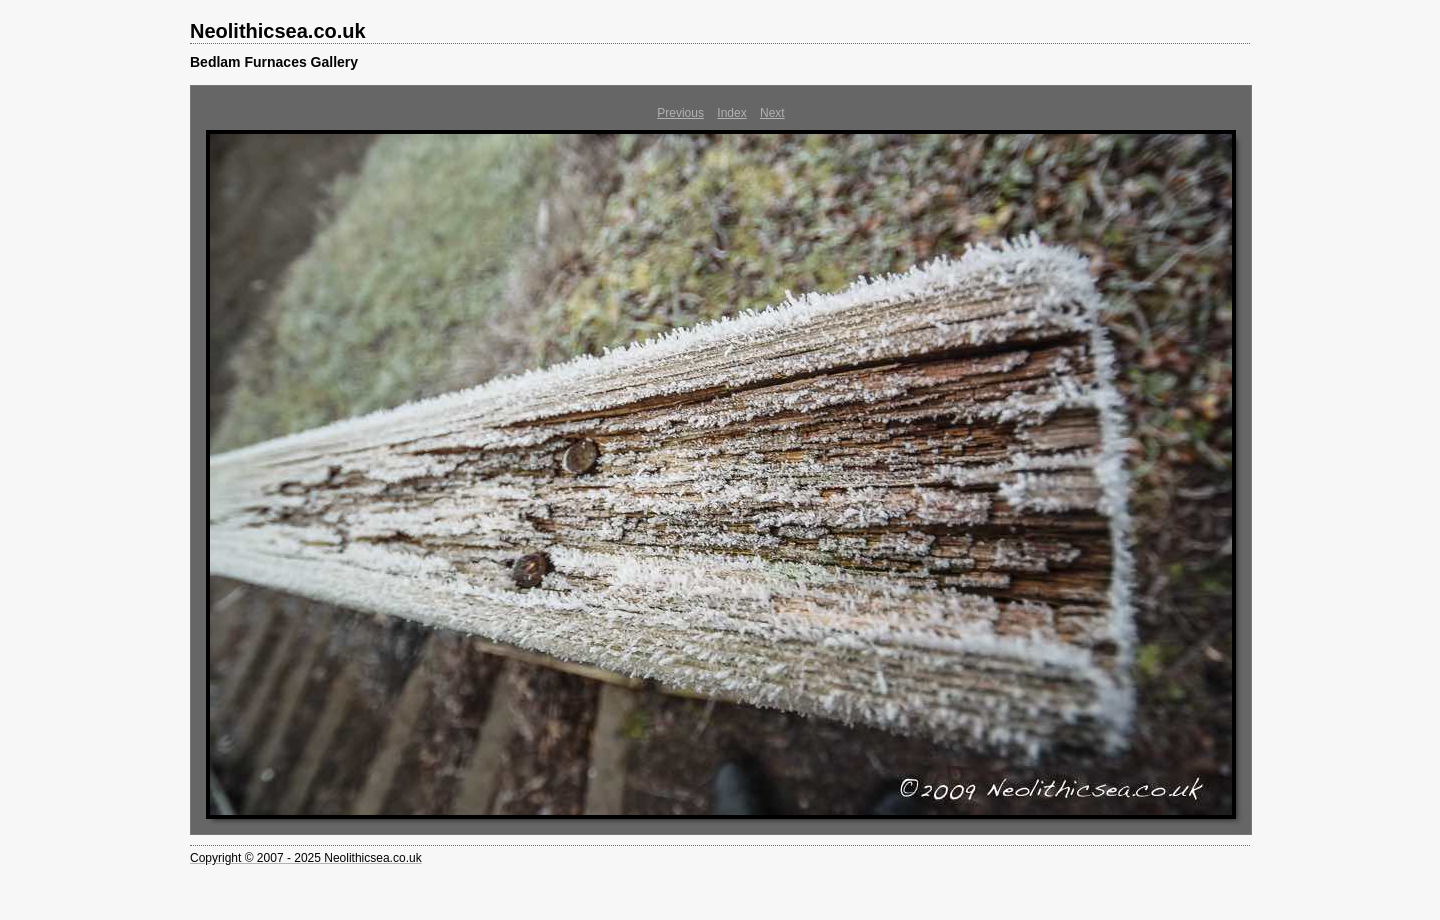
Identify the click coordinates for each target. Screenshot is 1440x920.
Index (731, 113)
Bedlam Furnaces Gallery (274, 62)
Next (772, 113)
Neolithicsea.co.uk (278, 31)
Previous (680, 113)
